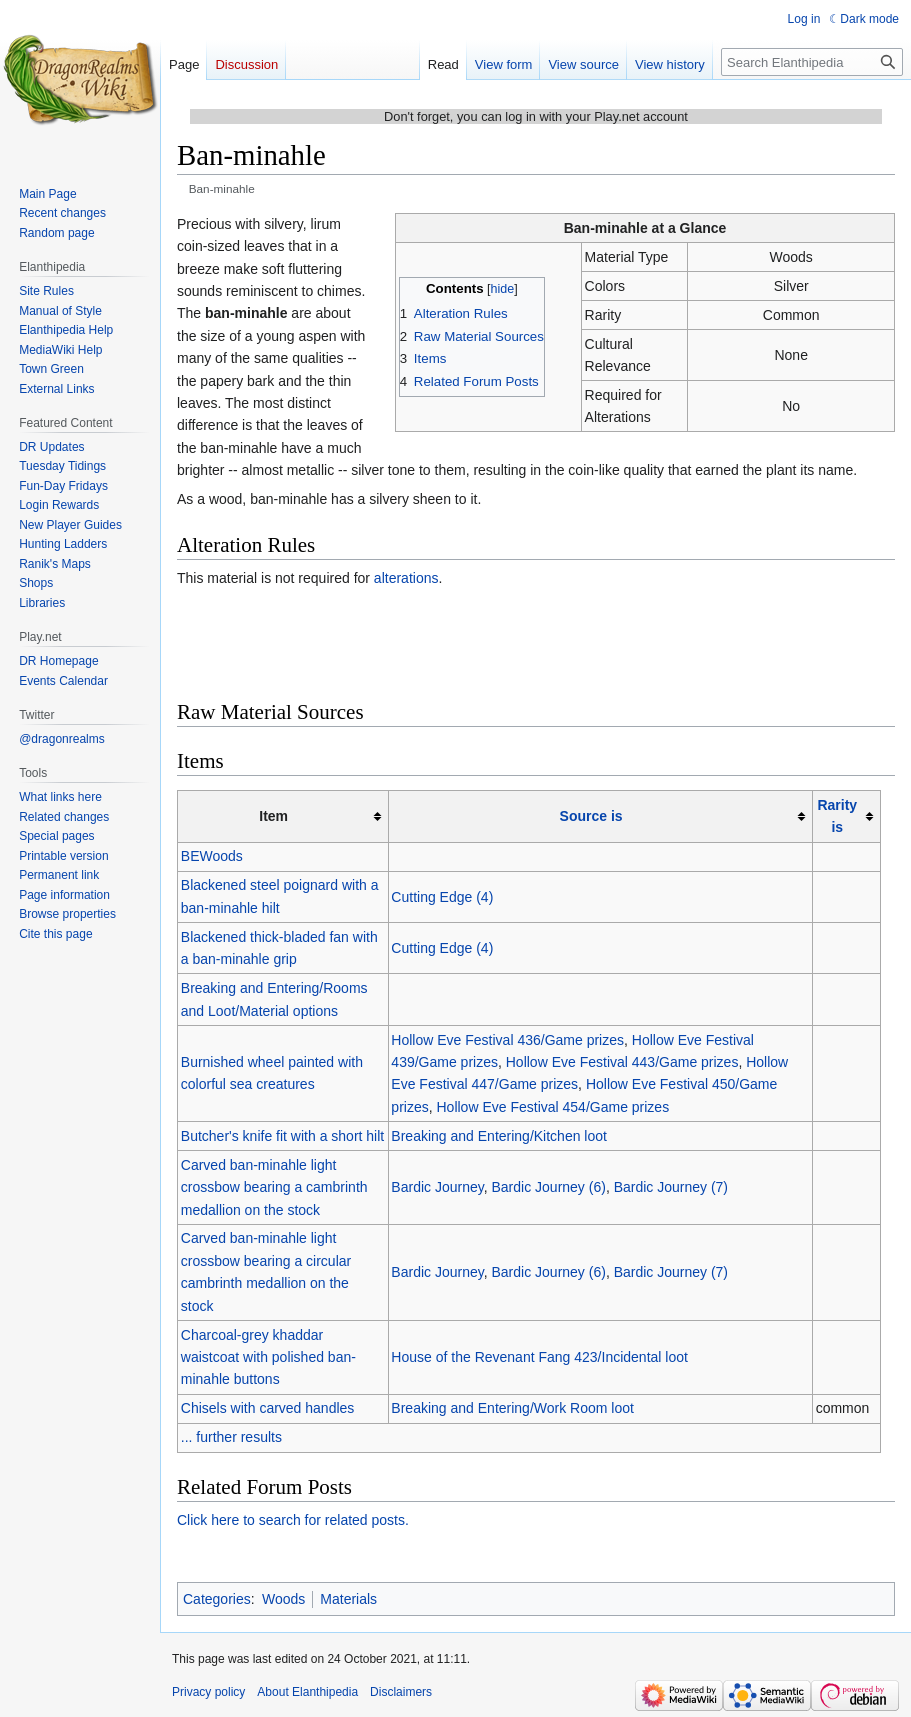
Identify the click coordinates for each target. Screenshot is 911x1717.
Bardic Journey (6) (548, 1187)
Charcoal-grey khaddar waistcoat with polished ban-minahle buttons (268, 1357)
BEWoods (212, 856)
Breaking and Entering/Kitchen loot (499, 1136)
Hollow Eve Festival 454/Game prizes (553, 1107)
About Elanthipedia (307, 1692)
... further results (231, 1437)
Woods (283, 1599)
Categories (217, 1599)
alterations (406, 578)
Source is (591, 816)
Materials (348, 1599)
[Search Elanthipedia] (812, 62)
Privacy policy (208, 1692)
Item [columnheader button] (273, 816)
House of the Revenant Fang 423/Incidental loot (539, 1357)
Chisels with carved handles (268, 1408)
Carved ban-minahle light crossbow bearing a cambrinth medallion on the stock (274, 1187)
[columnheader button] (600, 816)
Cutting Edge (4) (442, 897)
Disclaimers (401, 1692)
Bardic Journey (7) (671, 1187)
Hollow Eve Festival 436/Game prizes (507, 1040)
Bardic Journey (437, 1187)
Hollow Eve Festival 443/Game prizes (622, 1062)
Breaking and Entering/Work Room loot (512, 1408)
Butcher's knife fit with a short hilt (282, 1136)
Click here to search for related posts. (293, 1520)
